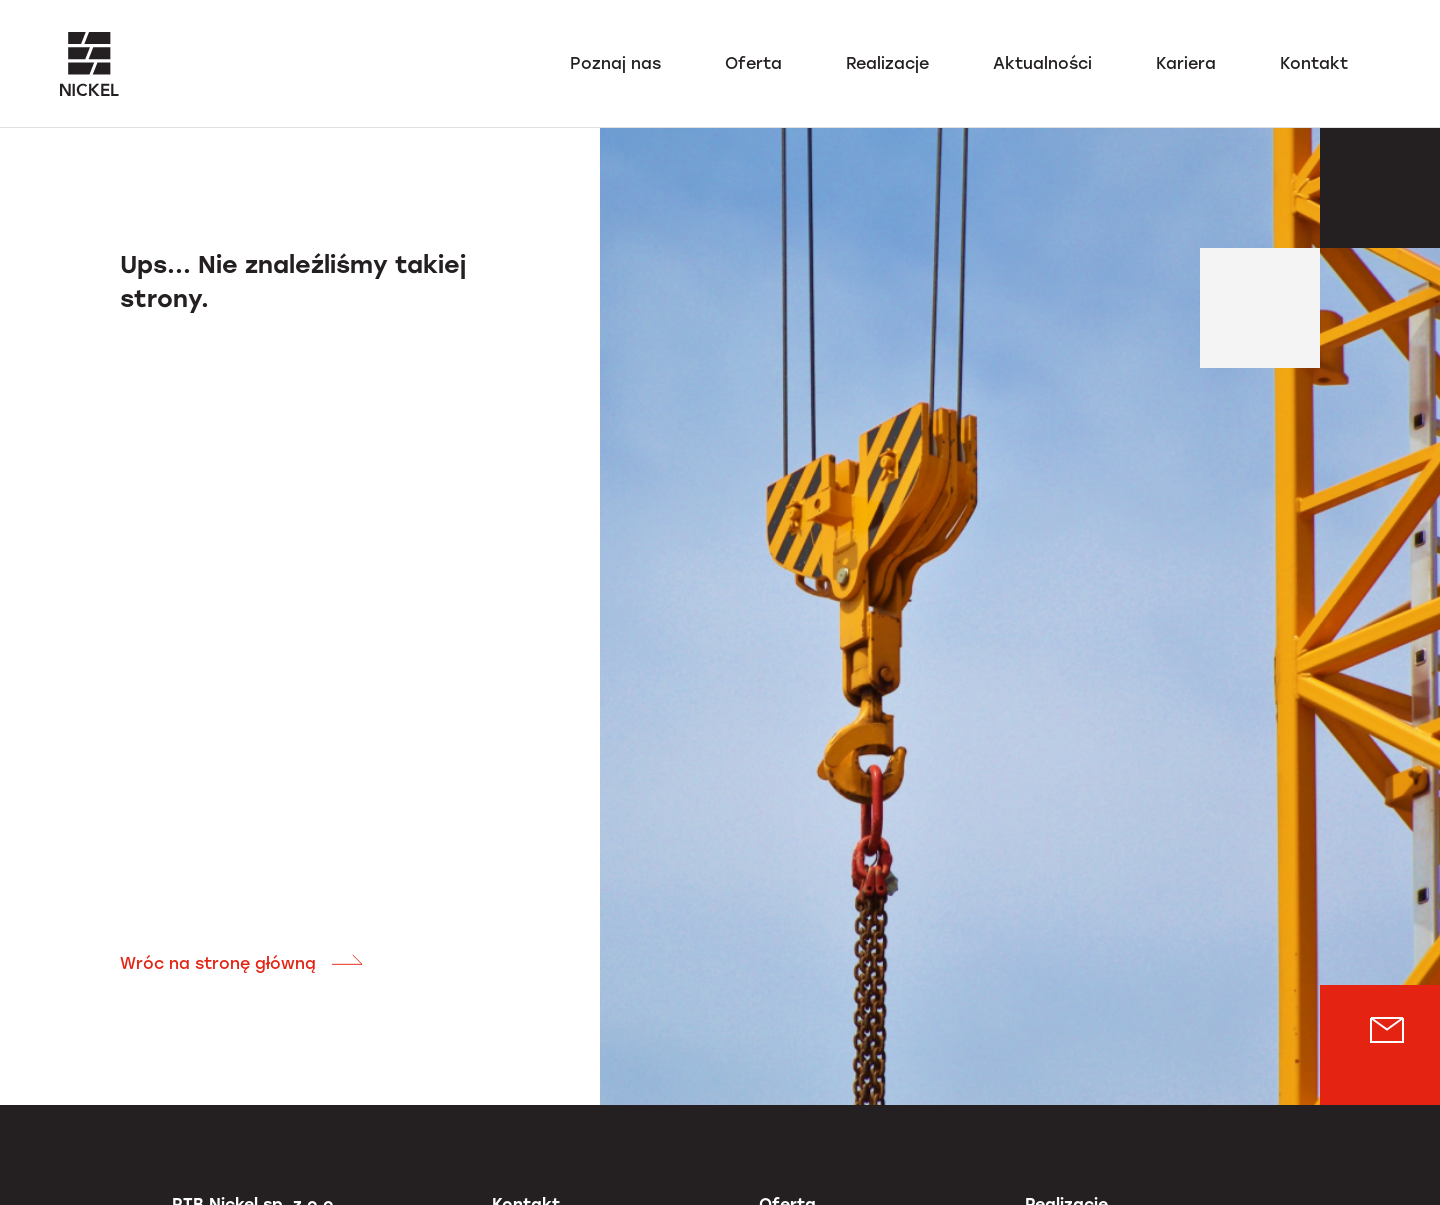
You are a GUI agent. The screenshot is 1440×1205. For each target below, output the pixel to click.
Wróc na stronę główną (242, 963)
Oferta (753, 63)
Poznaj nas (615, 63)
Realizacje (887, 63)
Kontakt (1314, 63)
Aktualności (1042, 63)
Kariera (1186, 63)
